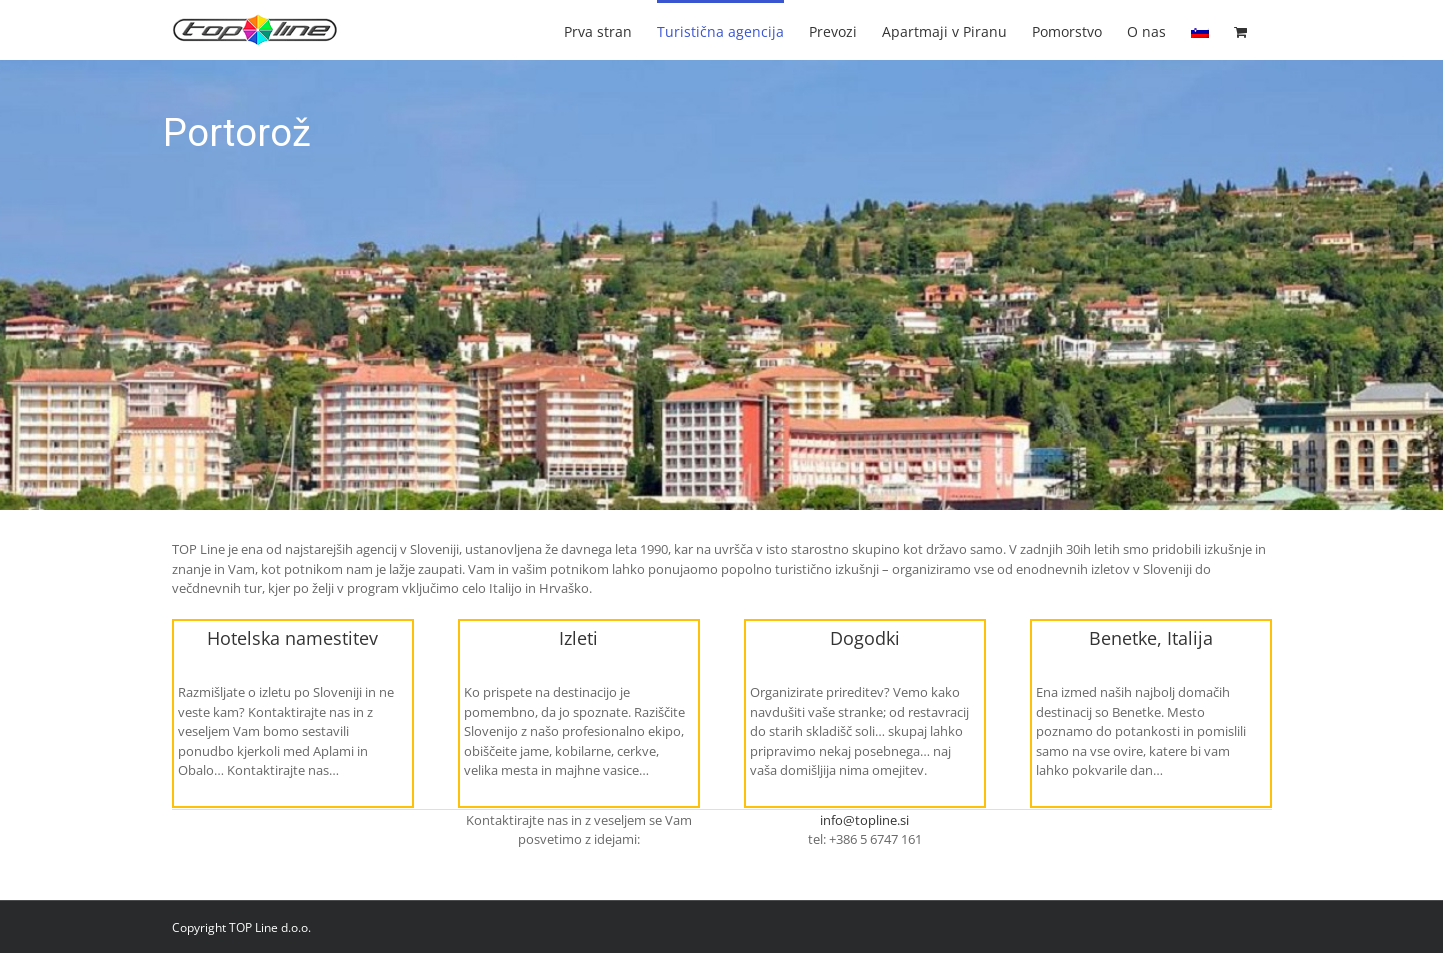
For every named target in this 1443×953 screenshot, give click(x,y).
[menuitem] (1200, 30)
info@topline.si (864, 820)
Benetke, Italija (1151, 638)
